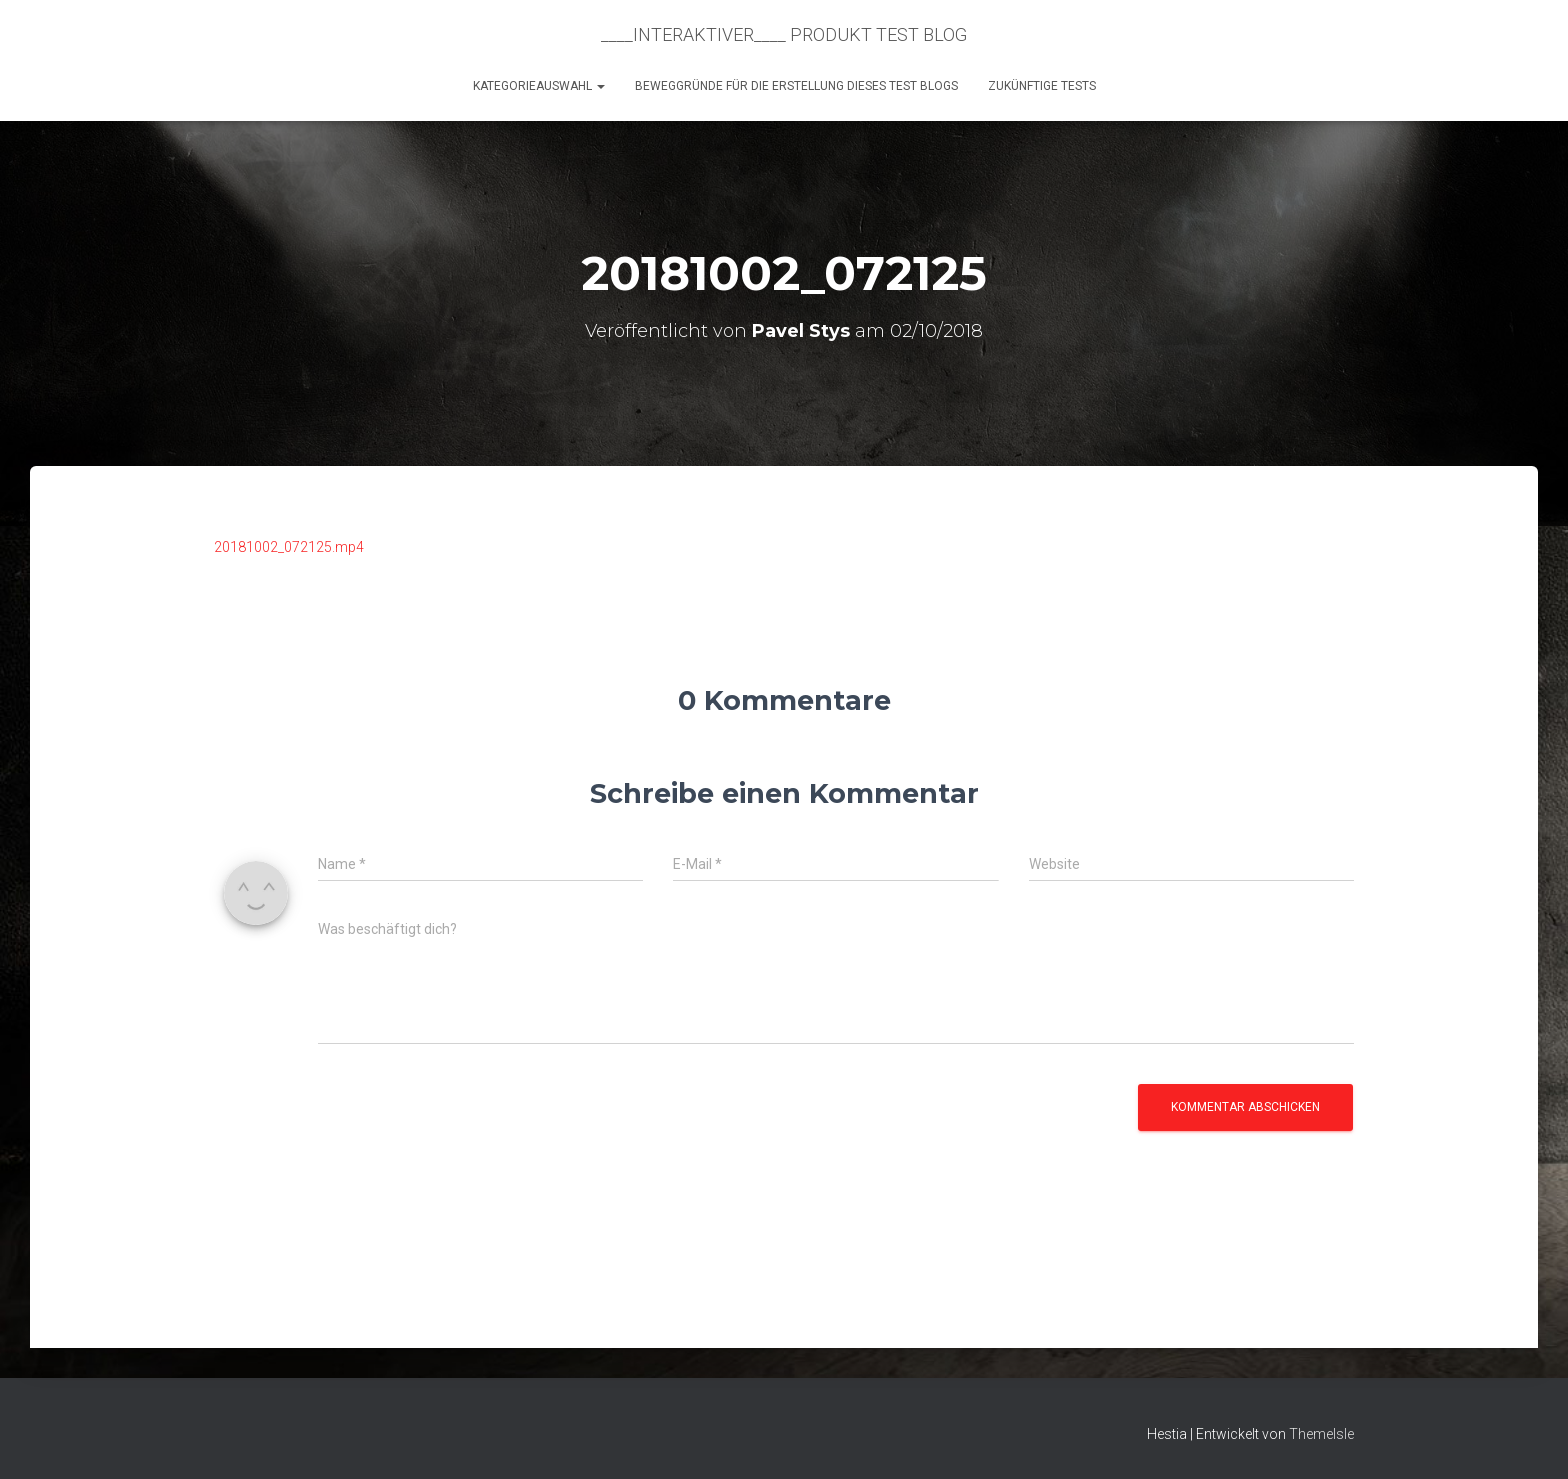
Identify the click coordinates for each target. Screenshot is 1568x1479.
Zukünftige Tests (1042, 86)
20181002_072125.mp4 (289, 547)
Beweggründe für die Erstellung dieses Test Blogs (796, 86)
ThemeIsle (1321, 1434)
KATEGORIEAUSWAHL (539, 86)
